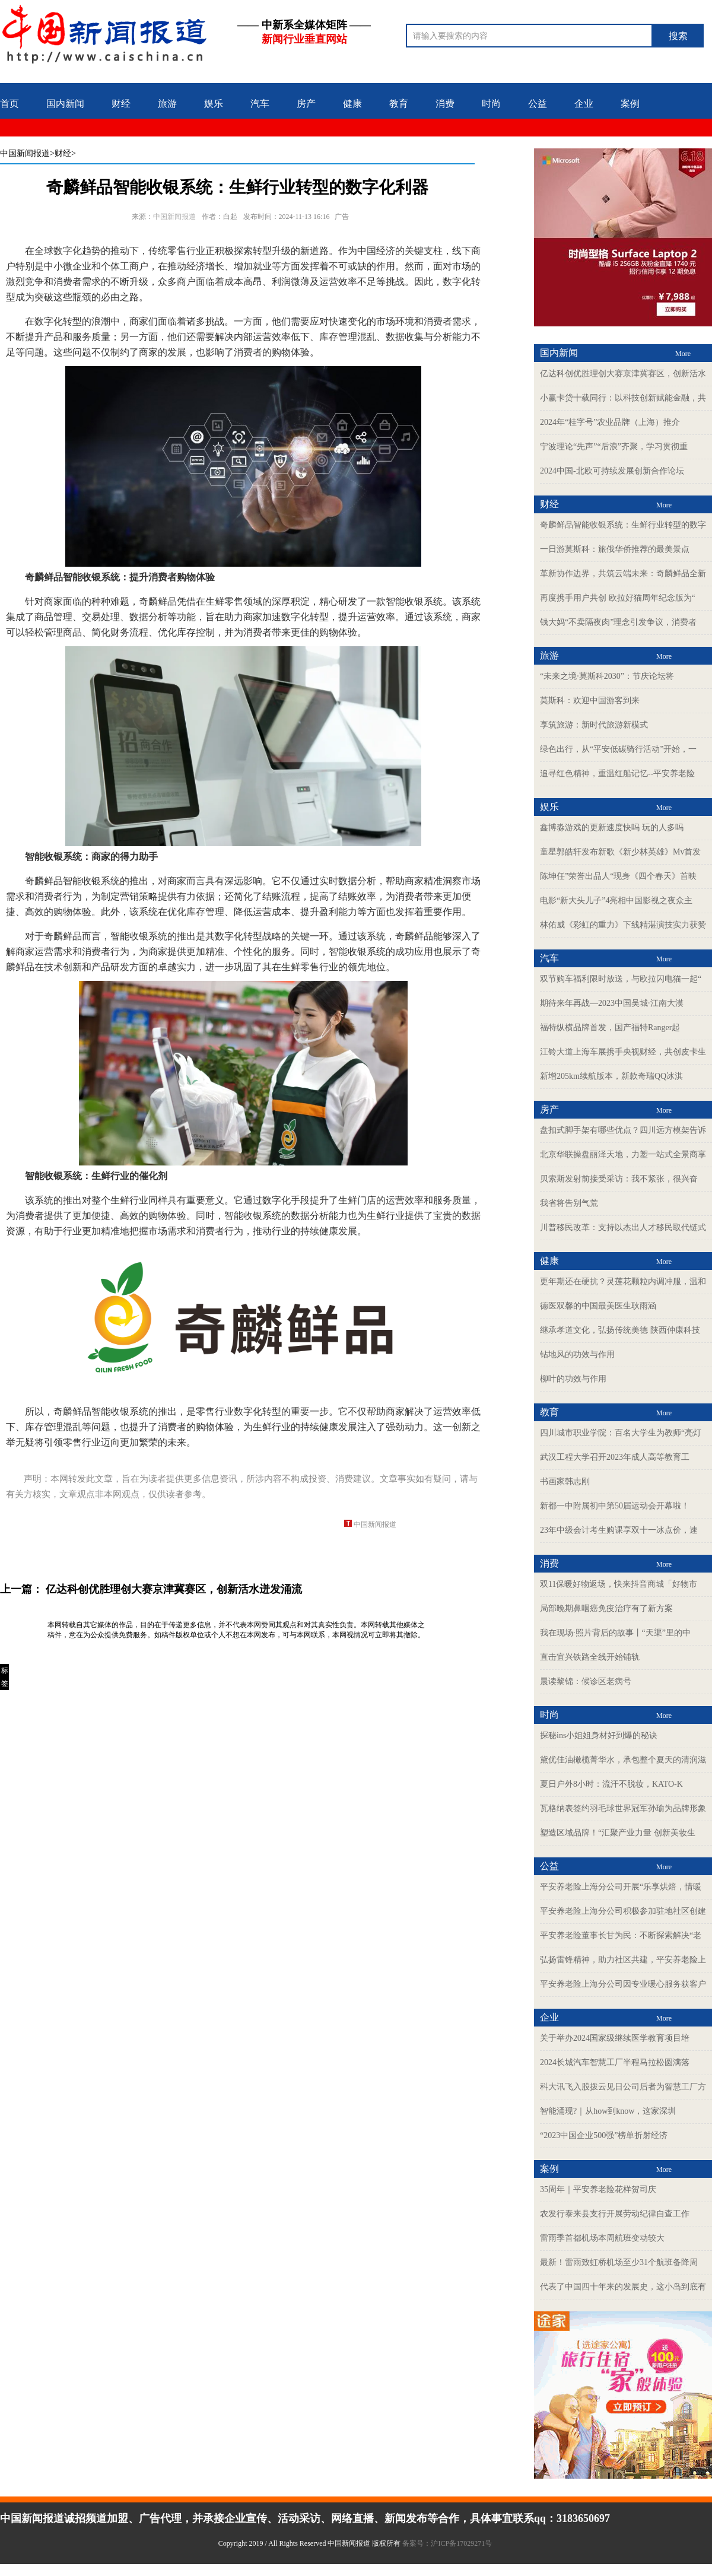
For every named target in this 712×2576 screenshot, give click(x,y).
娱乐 (213, 104)
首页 (9, 104)
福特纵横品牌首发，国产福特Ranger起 (610, 1027)
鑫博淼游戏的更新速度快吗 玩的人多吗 (612, 827)
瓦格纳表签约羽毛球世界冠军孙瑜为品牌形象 (623, 1808)
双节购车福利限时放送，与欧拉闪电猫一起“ (620, 978)
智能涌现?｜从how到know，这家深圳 (608, 2111)
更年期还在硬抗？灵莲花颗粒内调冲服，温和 (623, 1281)
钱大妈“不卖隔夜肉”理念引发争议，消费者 (618, 622)
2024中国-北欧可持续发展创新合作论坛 (612, 470)
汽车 (259, 104)
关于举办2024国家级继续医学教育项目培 (614, 2038)
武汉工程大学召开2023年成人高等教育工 (614, 1457)
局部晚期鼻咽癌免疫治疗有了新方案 (606, 1608)
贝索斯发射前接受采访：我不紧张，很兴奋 (619, 1178)
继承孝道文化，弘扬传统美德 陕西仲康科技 (620, 1330)
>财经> (63, 153)
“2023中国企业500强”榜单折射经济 (604, 2135)
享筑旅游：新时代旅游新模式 (594, 724)
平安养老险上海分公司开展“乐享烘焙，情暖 (620, 1886)
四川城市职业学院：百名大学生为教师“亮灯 (620, 1432)
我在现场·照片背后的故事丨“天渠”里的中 (615, 1632)
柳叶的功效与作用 (573, 1378)
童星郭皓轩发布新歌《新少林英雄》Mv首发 (620, 851)
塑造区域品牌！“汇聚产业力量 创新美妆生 (617, 1832)
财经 (121, 104)
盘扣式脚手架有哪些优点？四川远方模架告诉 (623, 1130)
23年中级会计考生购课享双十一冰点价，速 (619, 1530)
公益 (537, 104)
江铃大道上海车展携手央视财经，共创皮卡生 (623, 1051)
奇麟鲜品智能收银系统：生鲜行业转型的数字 (623, 524)
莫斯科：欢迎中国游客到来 (590, 700)
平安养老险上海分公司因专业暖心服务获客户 (623, 1984)
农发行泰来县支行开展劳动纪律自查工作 (614, 2213)
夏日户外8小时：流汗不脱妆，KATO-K (611, 1784)
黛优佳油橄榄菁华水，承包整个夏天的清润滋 (623, 1759)
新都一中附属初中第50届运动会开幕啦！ (614, 1505)
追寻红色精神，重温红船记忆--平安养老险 (617, 773)
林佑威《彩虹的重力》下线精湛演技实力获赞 (623, 924)
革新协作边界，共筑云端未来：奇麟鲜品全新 (623, 573)
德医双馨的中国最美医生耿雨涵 (598, 1305)
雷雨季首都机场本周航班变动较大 (602, 2238)
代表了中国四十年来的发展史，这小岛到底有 (623, 2286)
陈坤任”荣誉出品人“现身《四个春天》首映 (618, 876)
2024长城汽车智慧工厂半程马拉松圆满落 (614, 2062)
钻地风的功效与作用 (577, 1354)
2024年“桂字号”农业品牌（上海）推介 (610, 422)
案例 (630, 104)
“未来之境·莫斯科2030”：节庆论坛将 (607, 676)
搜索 (678, 36)
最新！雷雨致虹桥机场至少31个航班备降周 (619, 2262)
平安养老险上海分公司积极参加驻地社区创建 (623, 1911)
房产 (306, 104)
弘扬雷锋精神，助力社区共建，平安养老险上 (623, 1959)
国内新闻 (65, 104)
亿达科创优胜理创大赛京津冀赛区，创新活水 (623, 373)
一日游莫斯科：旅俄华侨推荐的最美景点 (614, 549)
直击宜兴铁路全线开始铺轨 (590, 1657)
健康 (352, 104)
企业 (583, 104)
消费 (445, 104)
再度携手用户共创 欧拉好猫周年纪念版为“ (617, 597)
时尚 (491, 104)
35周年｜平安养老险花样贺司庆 (598, 2189)
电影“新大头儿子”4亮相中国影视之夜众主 (616, 900)
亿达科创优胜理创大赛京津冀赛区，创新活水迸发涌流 (174, 1589)
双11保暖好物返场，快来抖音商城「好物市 (618, 1584)
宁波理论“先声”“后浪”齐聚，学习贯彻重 (614, 446)
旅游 (167, 104)
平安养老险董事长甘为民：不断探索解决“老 (620, 1935)
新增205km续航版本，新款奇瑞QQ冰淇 (611, 1076)
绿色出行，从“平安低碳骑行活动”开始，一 (618, 749)
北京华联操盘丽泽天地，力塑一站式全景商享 (623, 1154)
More (683, 354)
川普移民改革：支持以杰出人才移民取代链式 (623, 1227)
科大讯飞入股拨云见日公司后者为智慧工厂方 (623, 2086)
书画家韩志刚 (565, 1481)
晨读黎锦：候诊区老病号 (585, 1681)
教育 (398, 104)
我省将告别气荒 (569, 1203)
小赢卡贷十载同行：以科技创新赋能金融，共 (623, 397)
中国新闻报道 (25, 153)
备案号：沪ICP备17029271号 (448, 2543)
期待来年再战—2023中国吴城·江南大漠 (612, 1003)
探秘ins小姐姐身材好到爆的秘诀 (598, 1735)
